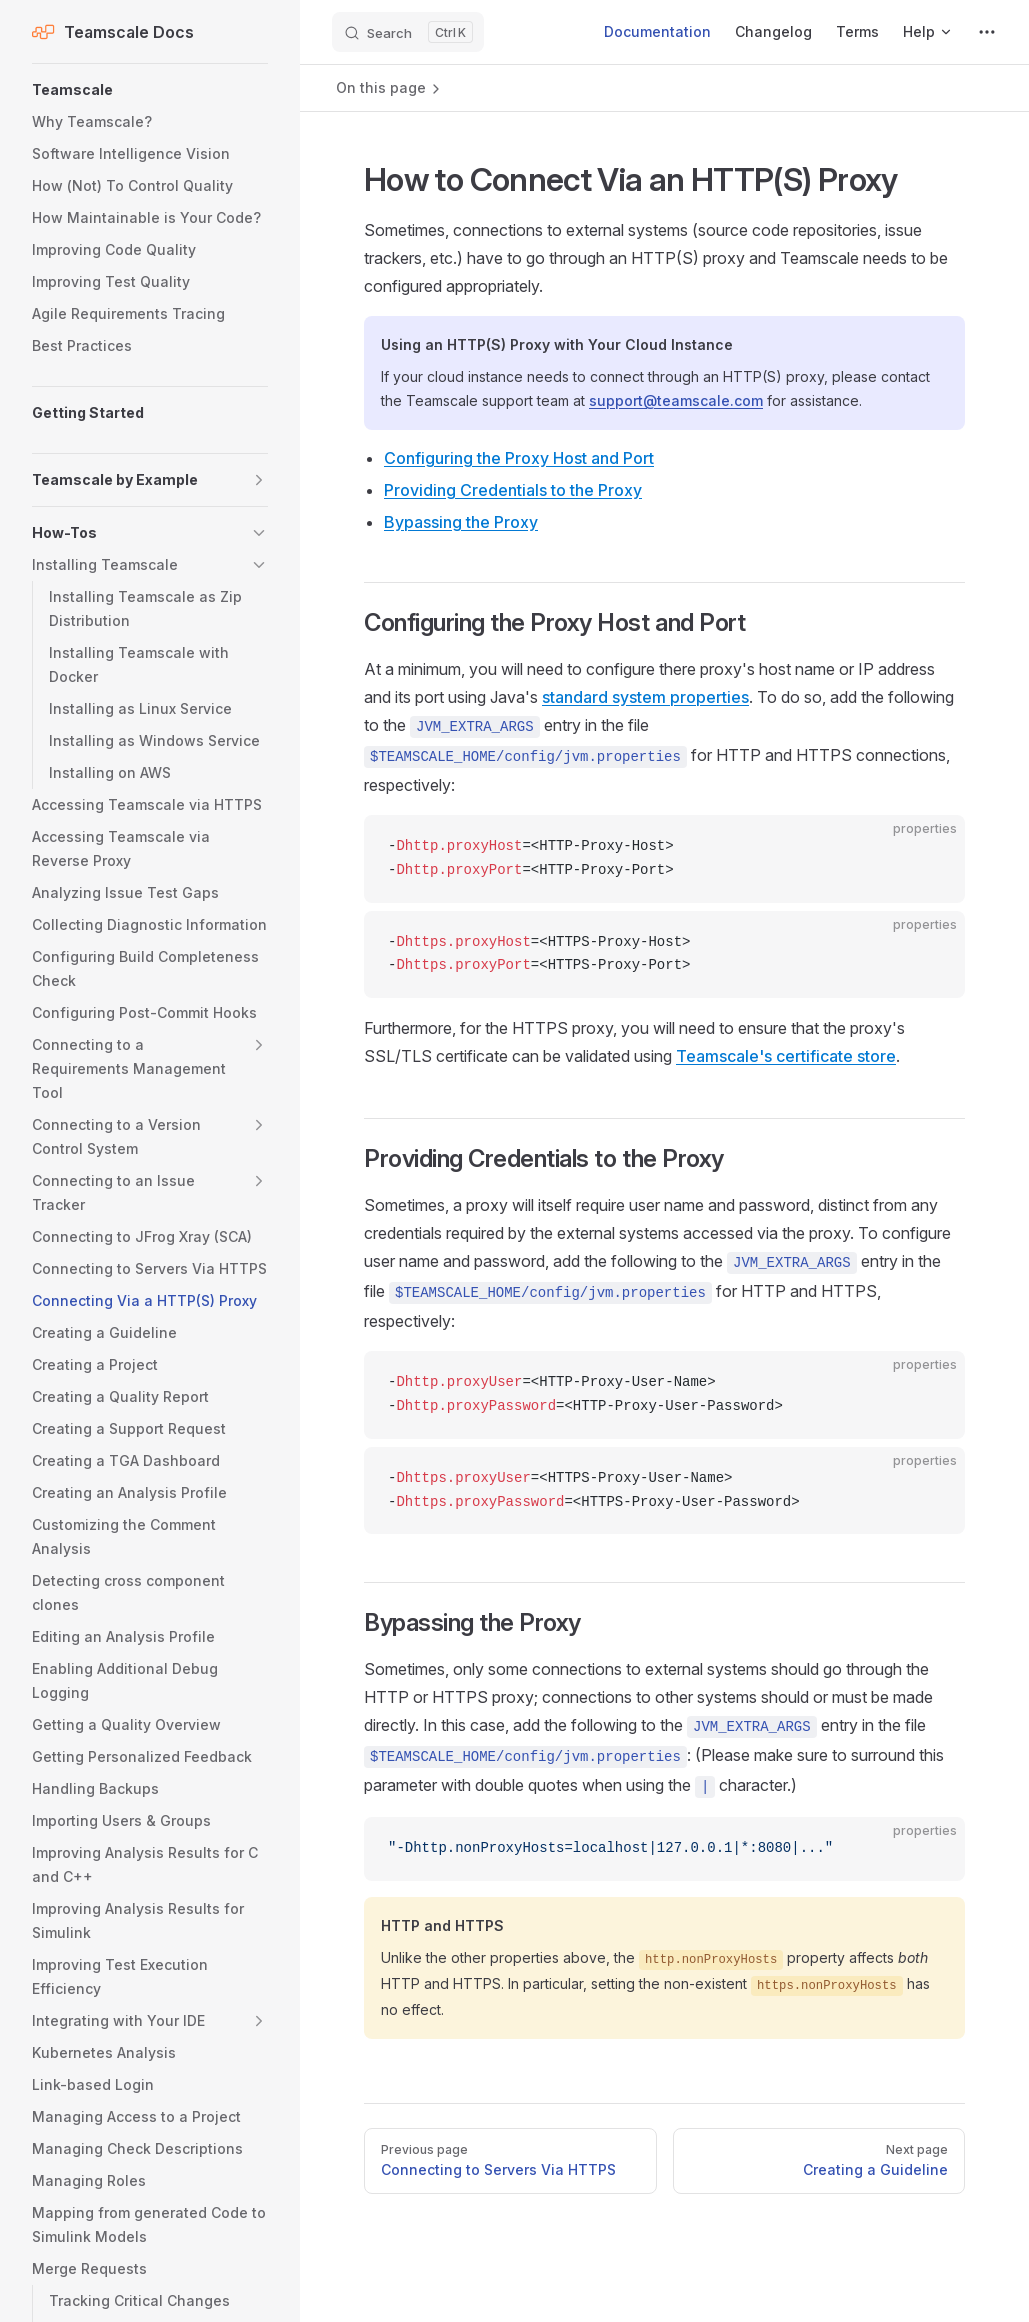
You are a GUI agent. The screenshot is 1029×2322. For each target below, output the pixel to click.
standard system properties (645, 697)
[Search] (408, 32)
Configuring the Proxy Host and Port (519, 458)
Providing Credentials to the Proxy (513, 490)
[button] (150, 90)
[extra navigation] (987, 32)
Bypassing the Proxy (461, 522)
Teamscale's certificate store (786, 1056)
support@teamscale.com (676, 400)
